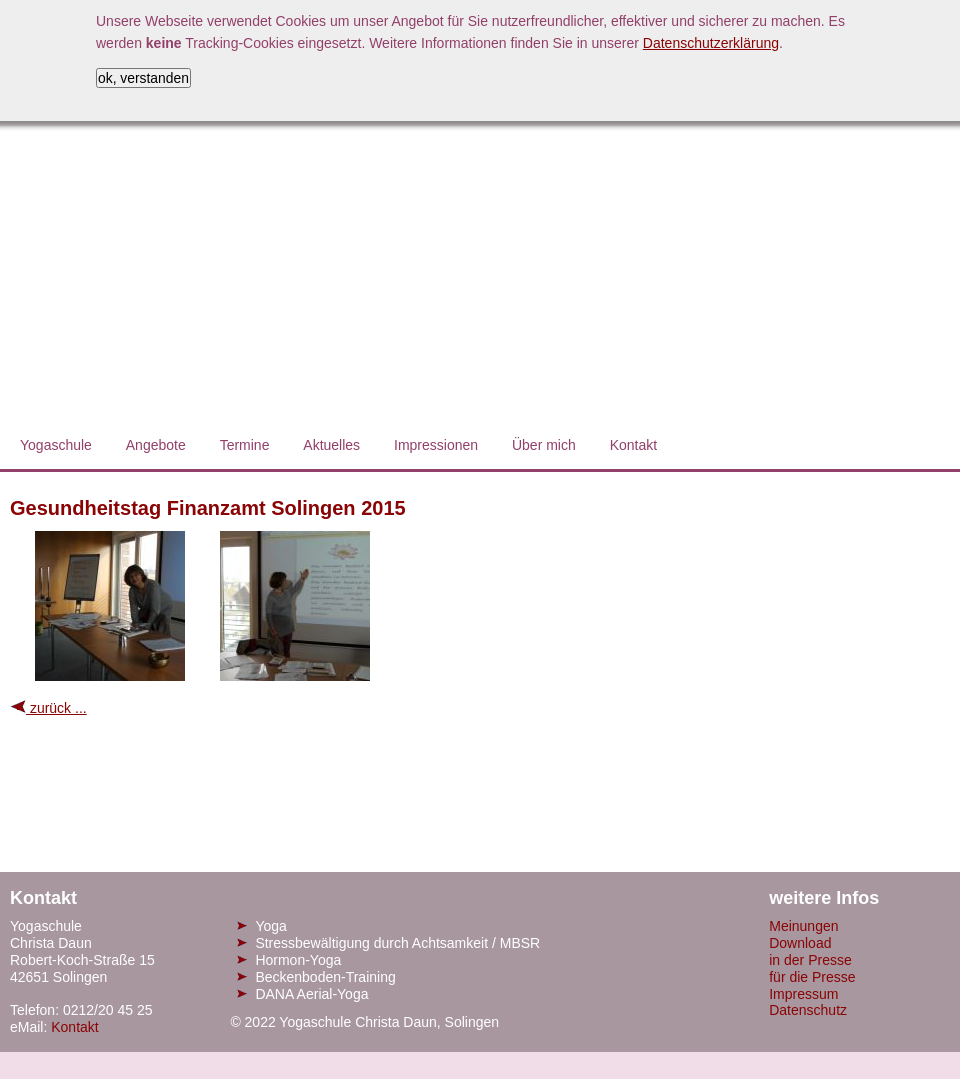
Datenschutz (808, 1010)
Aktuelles (331, 445)
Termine (245, 445)
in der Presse (810, 960)
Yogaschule (56, 445)
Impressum (803, 994)
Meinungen (803, 926)
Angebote (156, 445)
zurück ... (48, 708)
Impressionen (436, 445)
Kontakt (633, 445)
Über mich (544, 445)
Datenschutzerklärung (711, 43)
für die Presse (812, 977)
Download (800, 943)
